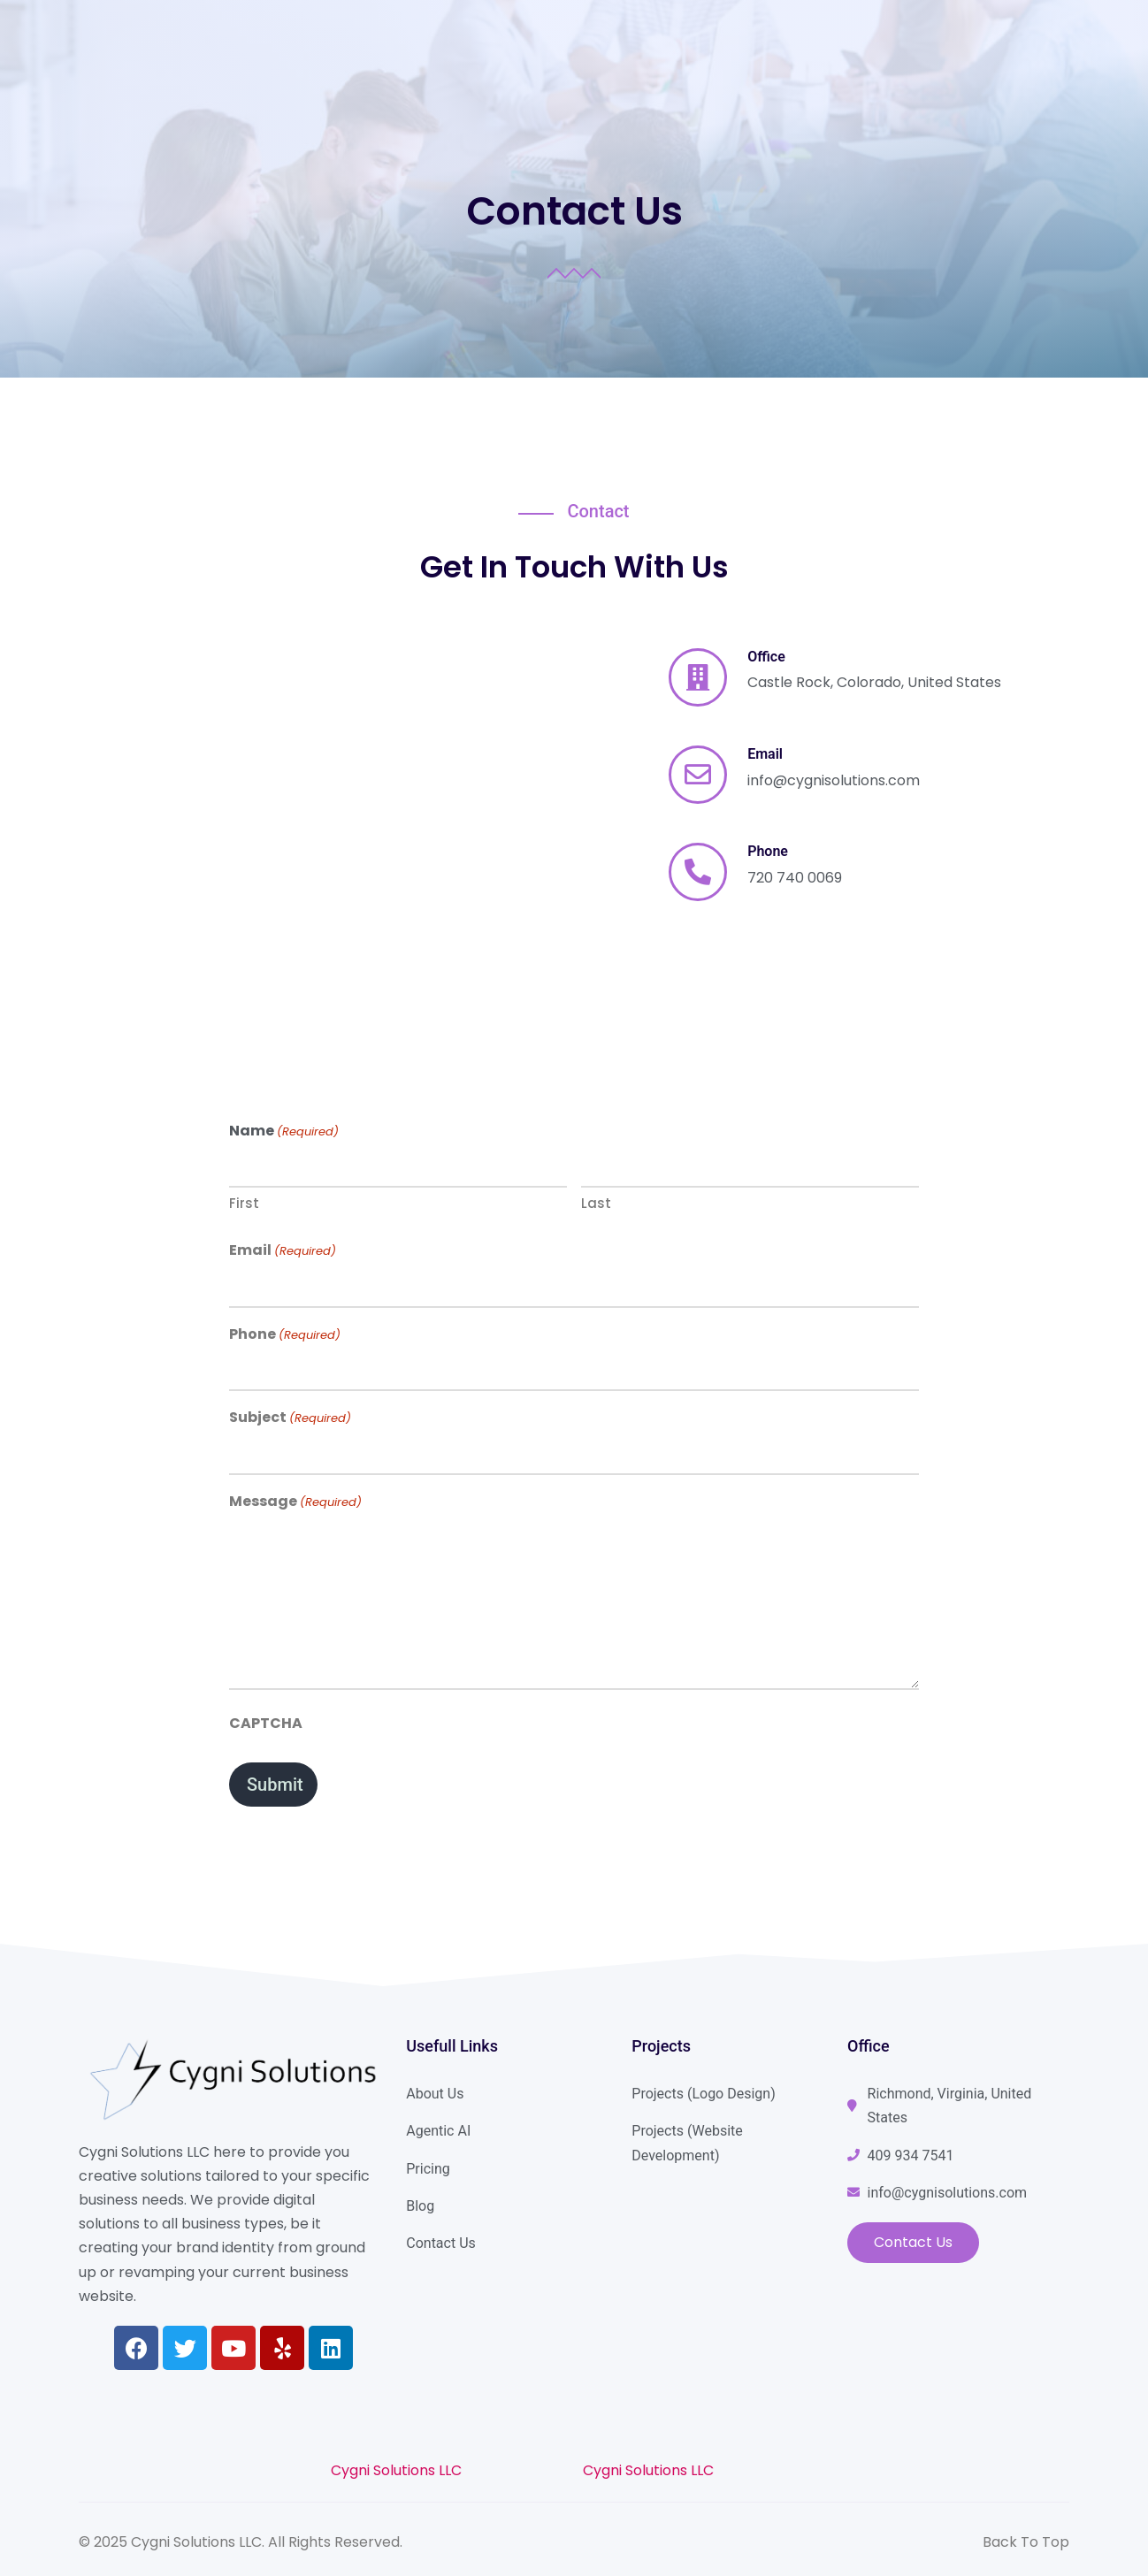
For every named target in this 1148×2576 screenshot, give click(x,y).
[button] (913, 2242)
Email (282, 1250)
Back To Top (1026, 2542)
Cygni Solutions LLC (396, 2470)
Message (295, 1501)
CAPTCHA (265, 1723)
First (244, 1203)
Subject (290, 1417)
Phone (285, 1334)
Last (596, 1203)
